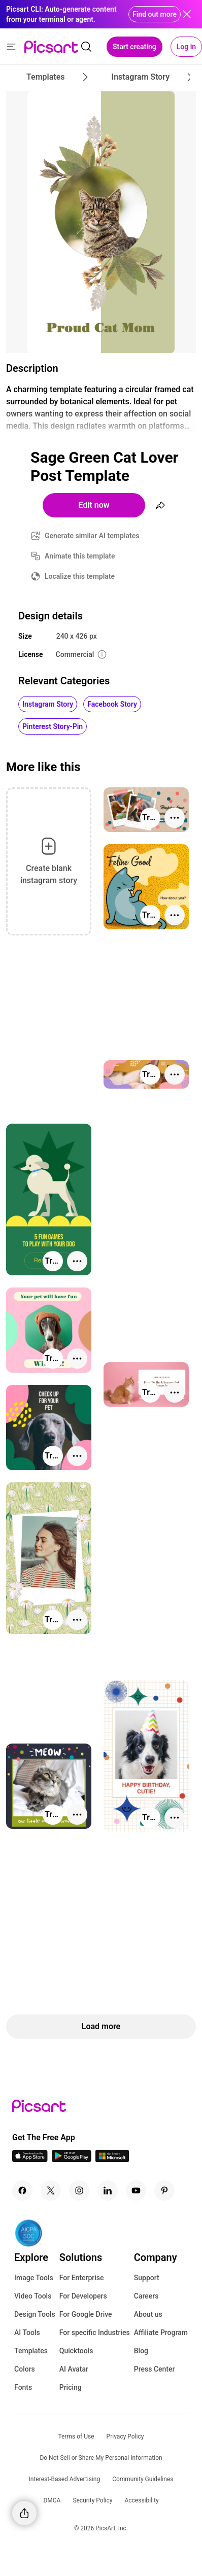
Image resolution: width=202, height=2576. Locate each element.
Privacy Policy (125, 2436)
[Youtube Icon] (136, 2190)
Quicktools (76, 2351)
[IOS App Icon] (30, 2159)
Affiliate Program (161, 2332)
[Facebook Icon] (22, 2190)
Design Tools (34, 2314)
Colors (24, 2369)
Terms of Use (76, 2436)
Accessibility (141, 2500)
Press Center (154, 2369)
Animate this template (80, 556)
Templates (31, 2351)
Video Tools (32, 2296)
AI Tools (27, 2332)
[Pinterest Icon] (164, 2190)
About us (148, 2314)
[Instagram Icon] (79, 2190)
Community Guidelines (142, 2479)
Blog (141, 2351)
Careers (146, 2296)
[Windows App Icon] (112, 2159)
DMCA (51, 2500)
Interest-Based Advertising (64, 2479)
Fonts (23, 2387)
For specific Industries (94, 2332)
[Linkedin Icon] (107, 2190)
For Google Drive (85, 2314)
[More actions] (174, 818)
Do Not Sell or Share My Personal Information (101, 2457)
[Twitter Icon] (51, 2190)
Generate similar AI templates (92, 536)
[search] (86, 46)
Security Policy (92, 2500)
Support (146, 2278)
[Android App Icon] (71, 2159)
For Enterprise (81, 2278)
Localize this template (80, 576)
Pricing (70, 2387)
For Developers (83, 2296)
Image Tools (33, 2278)
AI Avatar (73, 2369)
